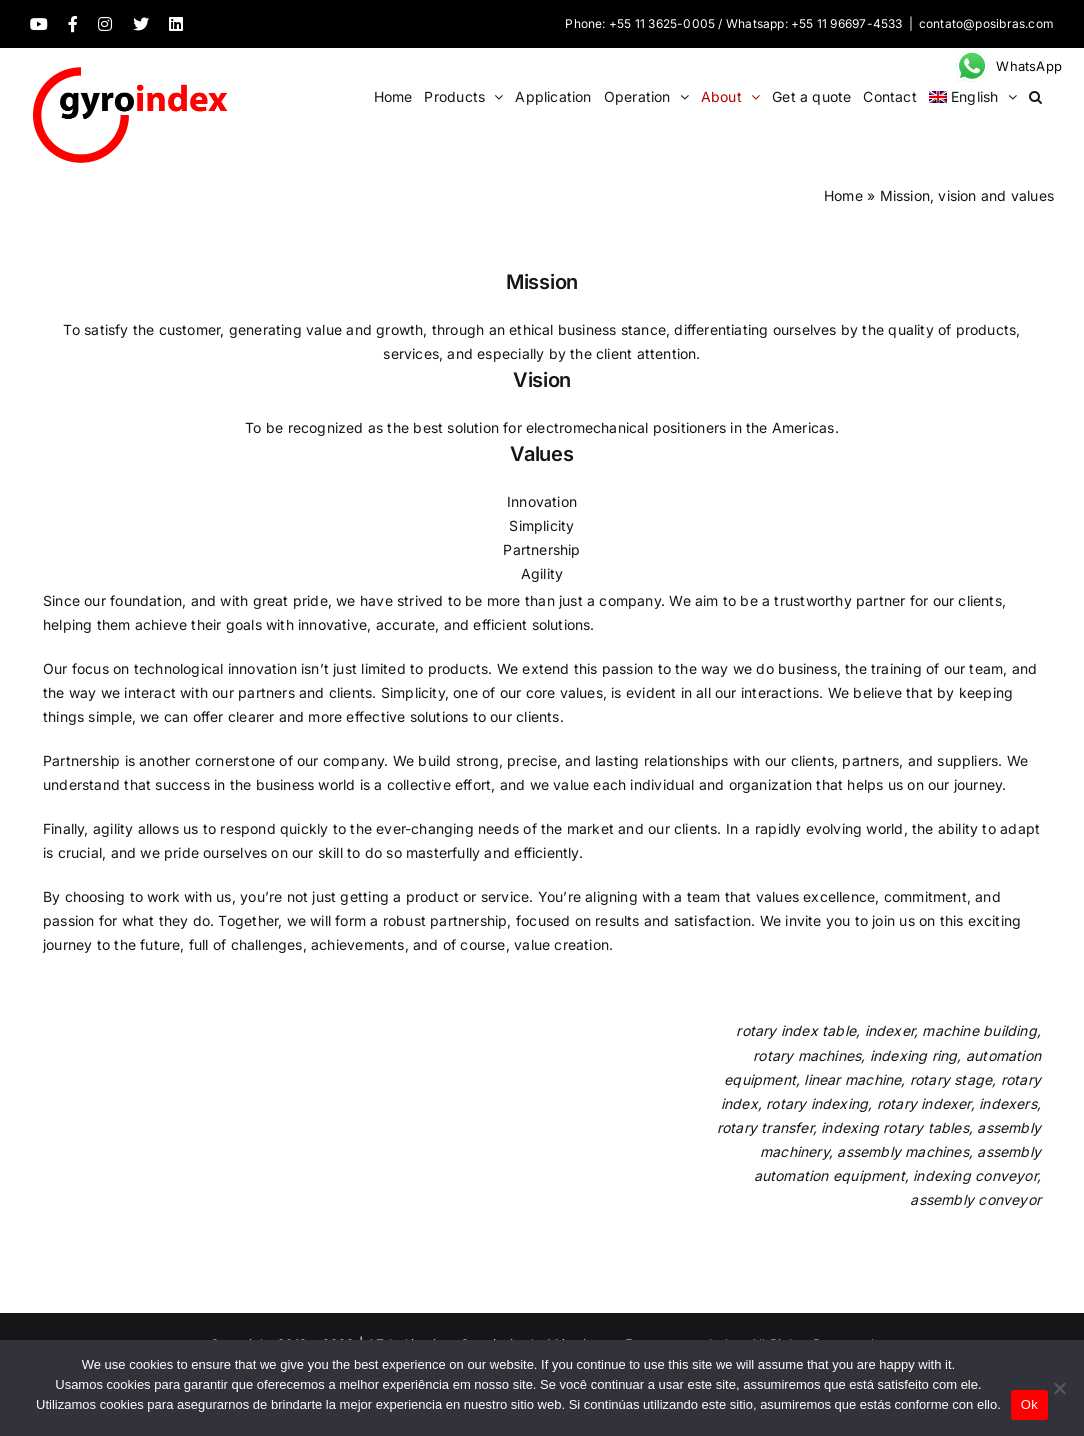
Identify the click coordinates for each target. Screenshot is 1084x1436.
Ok (1029, 1404)
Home (843, 195)
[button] (1035, 96)
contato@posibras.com (986, 23)
